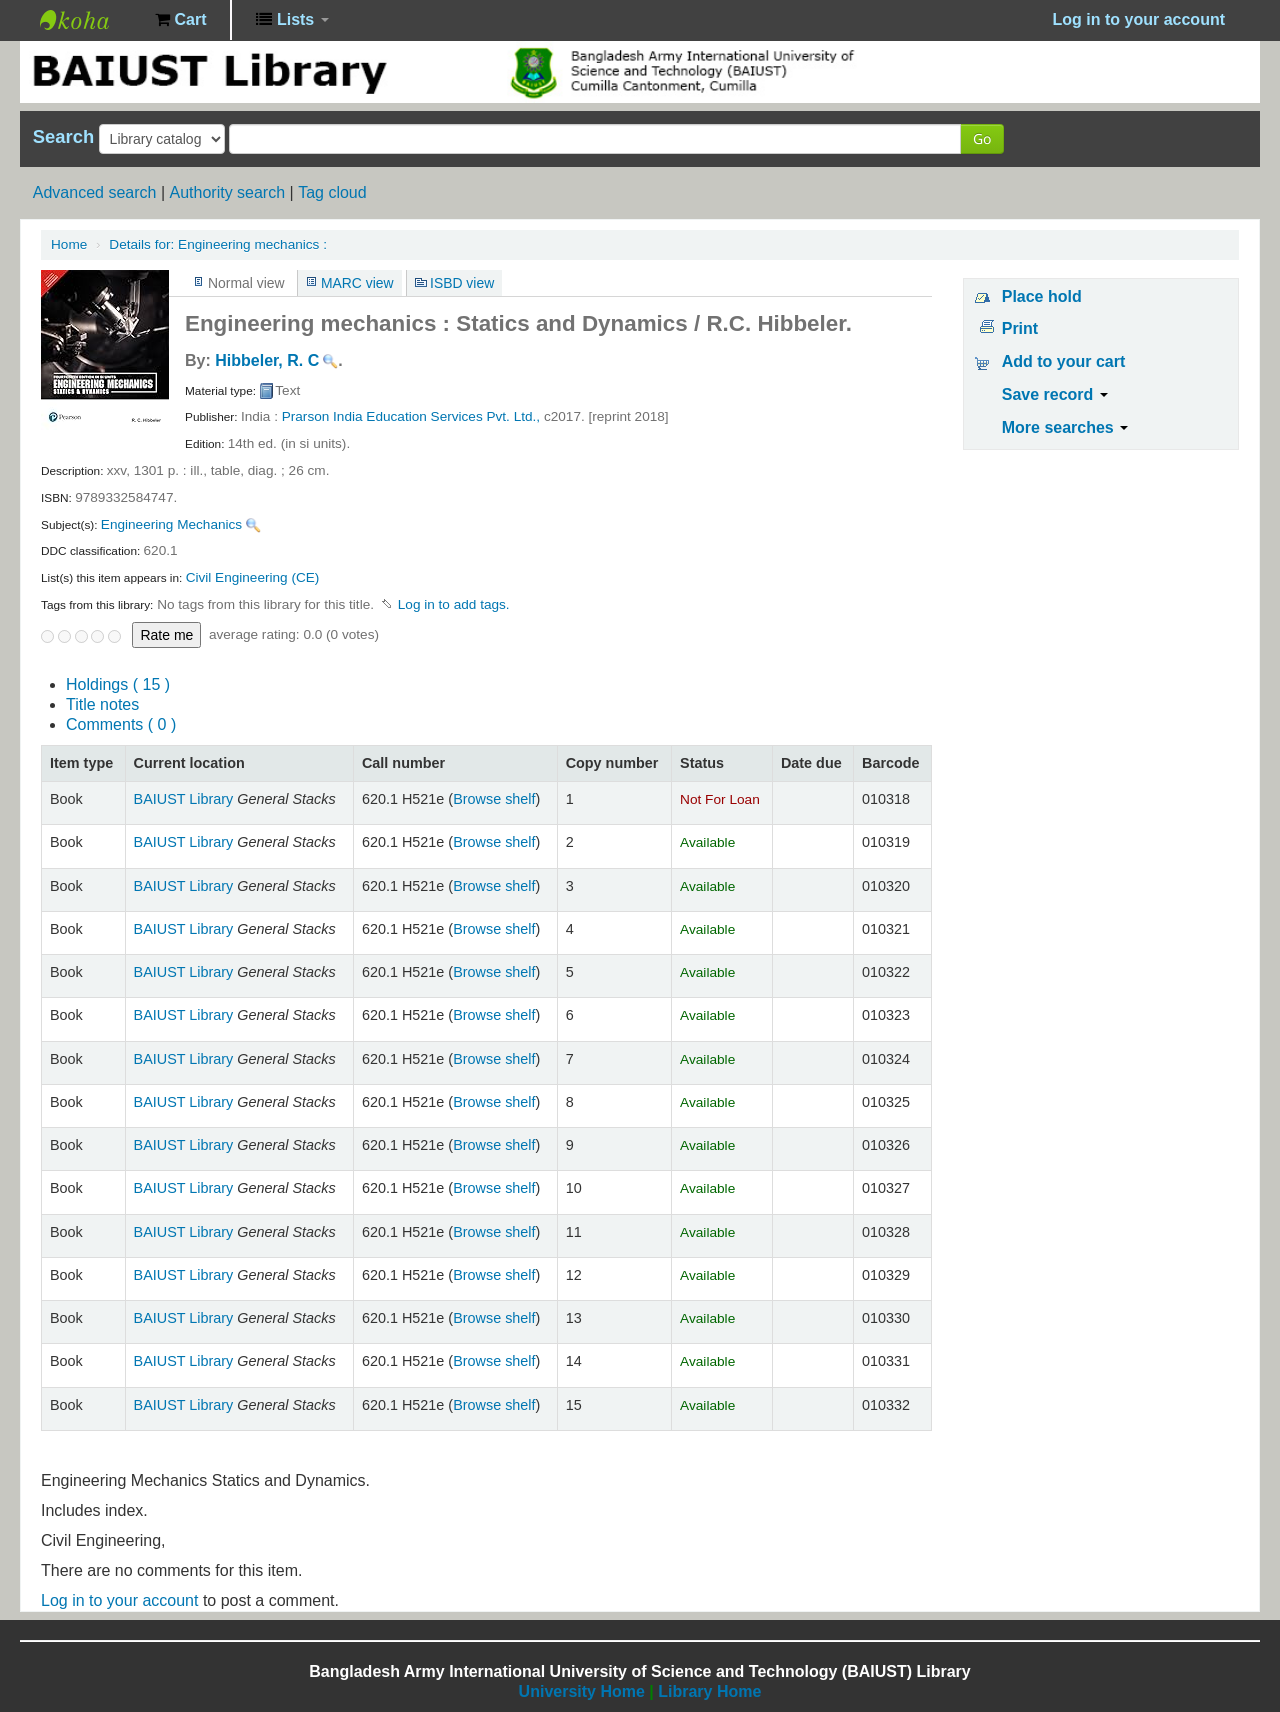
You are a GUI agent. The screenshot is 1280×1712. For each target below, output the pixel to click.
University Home (582, 1691)
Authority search (227, 192)
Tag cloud (332, 192)
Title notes (102, 704)
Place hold (1042, 296)
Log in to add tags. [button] (454, 604)
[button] (180, 20)
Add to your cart (1064, 361)
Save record (1055, 394)
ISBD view (462, 283)
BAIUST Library (90, 20)
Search (63, 137)
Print (1020, 328)
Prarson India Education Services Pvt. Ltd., (411, 416)
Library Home (709, 1691)
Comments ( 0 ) (121, 724)
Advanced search (95, 192)
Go (982, 138)
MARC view (357, 283)
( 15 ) (118, 684)
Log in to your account (119, 1600)
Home (69, 244)
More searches (1065, 427)
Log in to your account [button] (1139, 19)
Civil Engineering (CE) (253, 577)
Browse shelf (494, 799)
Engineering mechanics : (218, 244)
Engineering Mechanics (171, 524)
